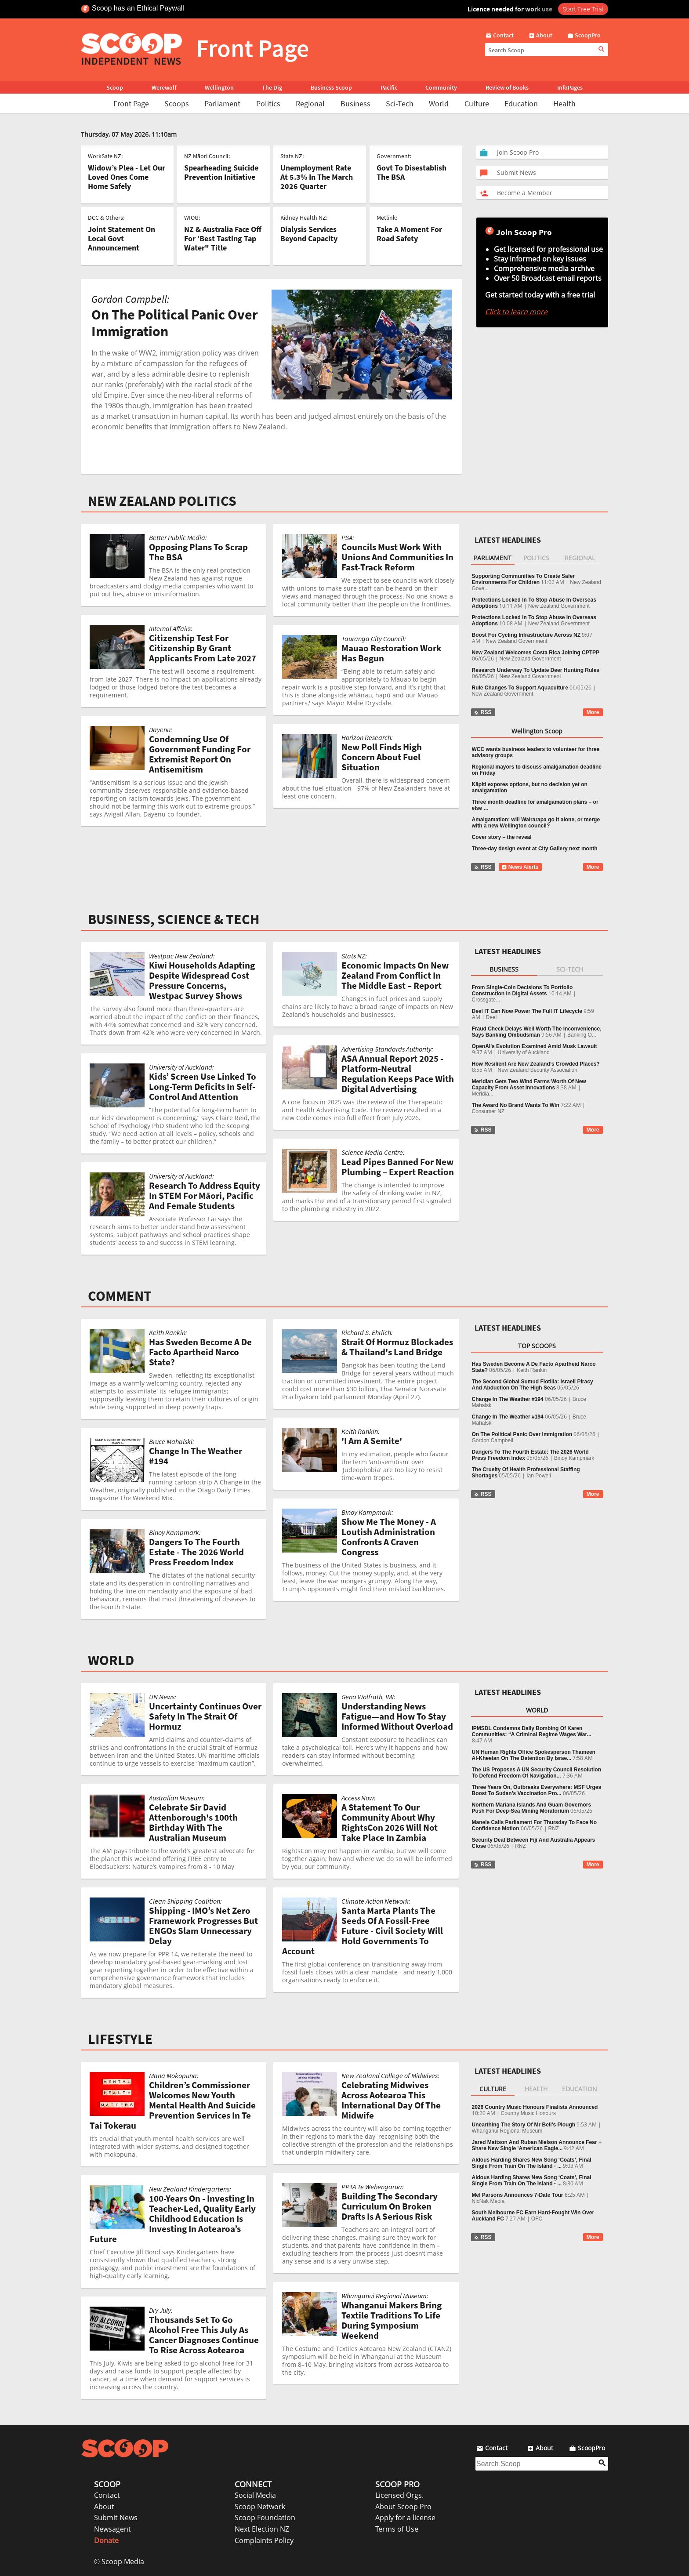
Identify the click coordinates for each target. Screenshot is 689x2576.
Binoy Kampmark (574, 1458)
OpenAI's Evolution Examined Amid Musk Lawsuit (534, 1046)
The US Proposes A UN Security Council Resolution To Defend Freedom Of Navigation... (537, 1773)
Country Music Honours (528, 2113)
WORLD (111, 1660)
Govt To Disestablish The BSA (411, 172)
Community (441, 87)
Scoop (114, 87)
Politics (268, 103)
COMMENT (120, 1296)
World (439, 103)
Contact (107, 2495)
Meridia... (482, 1094)
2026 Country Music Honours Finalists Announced (535, 2107)
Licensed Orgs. (399, 2495)
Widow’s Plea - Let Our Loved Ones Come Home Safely (126, 177)
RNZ (553, 1828)
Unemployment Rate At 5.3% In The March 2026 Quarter (316, 177)
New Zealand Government (559, 606)
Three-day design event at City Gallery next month (535, 848)
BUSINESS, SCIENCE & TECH (174, 919)
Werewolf (164, 87)
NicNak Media (488, 2201)
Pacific (389, 87)
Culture (476, 103)
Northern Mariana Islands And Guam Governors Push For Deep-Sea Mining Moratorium (531, 1808)
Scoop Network (260, 2506)
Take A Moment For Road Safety (409, 234)
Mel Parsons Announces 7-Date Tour (517, 2195)
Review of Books (507, 87)
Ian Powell (538, 1476)
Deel (491, 1017)
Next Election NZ (262, 2528)
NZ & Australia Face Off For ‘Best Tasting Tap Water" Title (222, 238)
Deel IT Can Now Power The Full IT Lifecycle (527, 1011)
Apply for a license (405, 2517)
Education (521, 103)
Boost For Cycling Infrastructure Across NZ (526, 635)
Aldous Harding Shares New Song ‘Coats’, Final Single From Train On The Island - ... (531, 2163)
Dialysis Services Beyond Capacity (308, 234)
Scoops (176, 103)
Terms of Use (396, 2528)
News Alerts (520, 867)
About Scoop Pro (403, 2506)
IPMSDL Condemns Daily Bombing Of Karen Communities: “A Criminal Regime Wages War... (531, 1731)
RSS (483, 712)
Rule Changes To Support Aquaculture (520, 688)
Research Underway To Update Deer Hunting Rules (536, 670)
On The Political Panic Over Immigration (522, 1434)
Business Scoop (331, 87)
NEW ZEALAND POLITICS (162, 501)
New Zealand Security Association (537, 1070)
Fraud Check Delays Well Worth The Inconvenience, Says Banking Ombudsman (537, 1032)
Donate (106, 2540)
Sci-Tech (399, 103)
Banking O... (581, 1035)
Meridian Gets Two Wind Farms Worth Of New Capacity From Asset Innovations (529, 1084)
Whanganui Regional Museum (507, 2131)
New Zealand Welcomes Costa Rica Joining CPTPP (536, 652)
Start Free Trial (583, 8)
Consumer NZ (488, 1111)
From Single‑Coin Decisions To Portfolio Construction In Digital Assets (522, 990)
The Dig (272, 87)
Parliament (222, 103)
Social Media (255, 2495)
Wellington (219, 87)
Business (355, 103)
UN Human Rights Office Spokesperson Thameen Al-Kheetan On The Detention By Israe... (533, 1755)
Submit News (116, 2517)
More (593, 712)
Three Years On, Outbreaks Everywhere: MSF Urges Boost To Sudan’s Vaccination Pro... (537, 1790)
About (104, 2506)
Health (564, 103)
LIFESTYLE (120, 2039)
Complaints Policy (264, 2540)
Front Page (131, 103)
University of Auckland (524, 1052)
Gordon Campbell (492, 1440)
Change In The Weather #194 (508, 1399)
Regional (310, 103)
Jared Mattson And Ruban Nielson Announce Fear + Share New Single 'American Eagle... (537, 2145)
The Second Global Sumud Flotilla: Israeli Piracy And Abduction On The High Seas (532, 1385)
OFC (536, 2219)
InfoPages (570, 87)
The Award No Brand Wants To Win (515, 1105)
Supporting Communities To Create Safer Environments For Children (523, 579)
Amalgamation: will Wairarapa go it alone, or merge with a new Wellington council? (536, 822)
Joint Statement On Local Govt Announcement (121, 238)
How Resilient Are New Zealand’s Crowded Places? (536, 1064)
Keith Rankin (532, 1370)
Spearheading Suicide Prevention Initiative (221, 172)
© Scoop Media (119, 2561)
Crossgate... (486, 1000)
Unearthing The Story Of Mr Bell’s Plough (524, 2125)
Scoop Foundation (265, 2517)
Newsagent (112, 2528)
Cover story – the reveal (502, 837)
